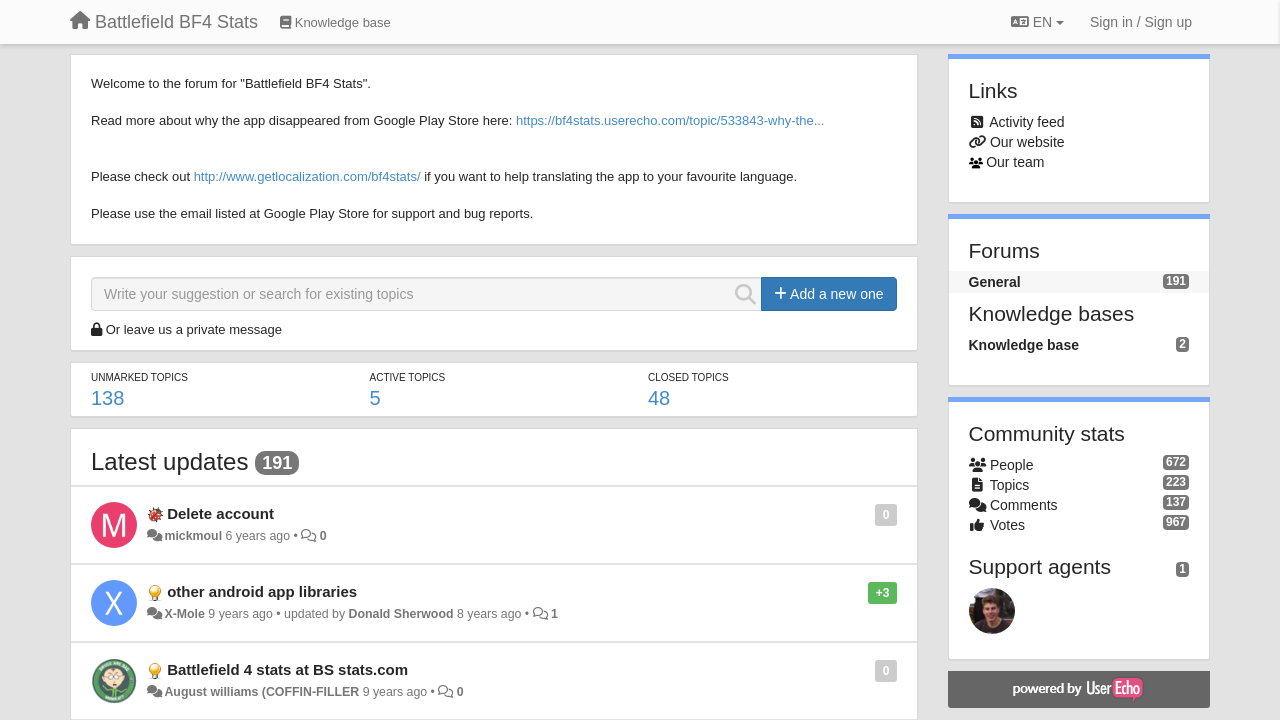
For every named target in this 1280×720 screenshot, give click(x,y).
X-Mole (184, 614)
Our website (1027, 142)
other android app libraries (262, 591)
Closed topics (688, 377)
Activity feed (1026, 122)
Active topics (407, 377)
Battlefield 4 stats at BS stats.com (287, 669)
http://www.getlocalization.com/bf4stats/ (307, 176)
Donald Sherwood (401, 614)
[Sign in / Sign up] (1141, 22)
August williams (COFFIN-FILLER (261, 692)
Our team (1015, 162)
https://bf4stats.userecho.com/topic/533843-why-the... (670, 120)
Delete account (220, 513)
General (995, 282)
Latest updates (169, 461)
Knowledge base (1024, 345)
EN (1037, 22)
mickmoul (193, 536)
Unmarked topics (139, 377)
